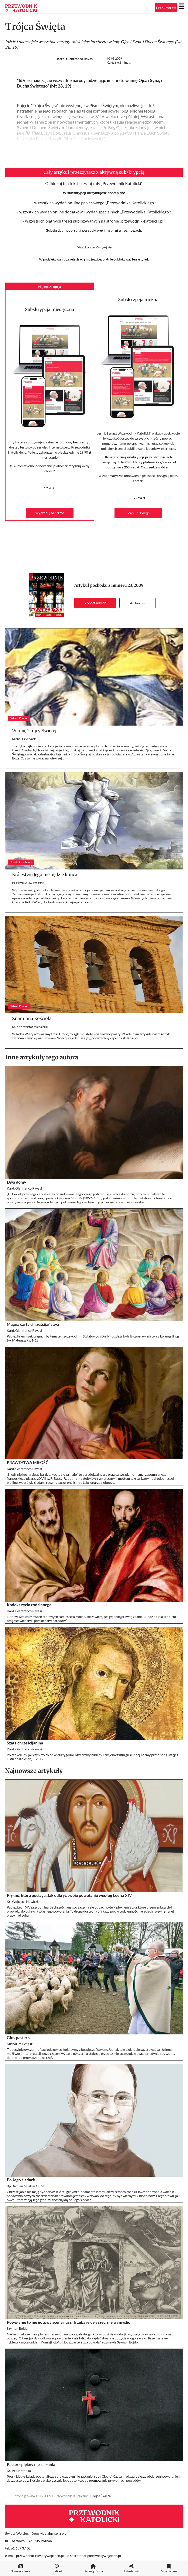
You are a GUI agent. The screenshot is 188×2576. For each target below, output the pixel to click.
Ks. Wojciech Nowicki (22, 1901)
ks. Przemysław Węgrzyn (28, 883)
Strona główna (24, 2496)
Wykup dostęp (138, 513)
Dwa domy (16, 1182)
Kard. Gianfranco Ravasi (75, 59)
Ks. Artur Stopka (19, 2471)
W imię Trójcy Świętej (34, 730)
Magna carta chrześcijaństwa (33, 1324)
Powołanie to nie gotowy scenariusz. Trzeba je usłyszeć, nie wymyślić (68, 2322)
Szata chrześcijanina (25, 1743)
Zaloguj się (104, 247)
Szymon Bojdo (17, 2328)
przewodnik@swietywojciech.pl (40, 2556)
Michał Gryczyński (24, 739)
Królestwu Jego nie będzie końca (44, 874)
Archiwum (137, 603)
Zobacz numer (95, 603)
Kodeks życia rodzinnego (29, 1604)
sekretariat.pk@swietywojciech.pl (95, 2556)
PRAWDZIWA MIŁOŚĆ (27, 1462)
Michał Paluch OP (20, 2044)
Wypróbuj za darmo (49, 513)
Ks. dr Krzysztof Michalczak (30, 1026)
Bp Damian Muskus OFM (25, 2186)
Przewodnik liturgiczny (71, 2496)
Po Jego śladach (21, 2180)
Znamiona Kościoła (32, 1018)
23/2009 (136, 585)
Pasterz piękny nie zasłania (31, 2464)
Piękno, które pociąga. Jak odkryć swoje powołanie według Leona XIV (69, 1895)
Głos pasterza (19, 2037)
